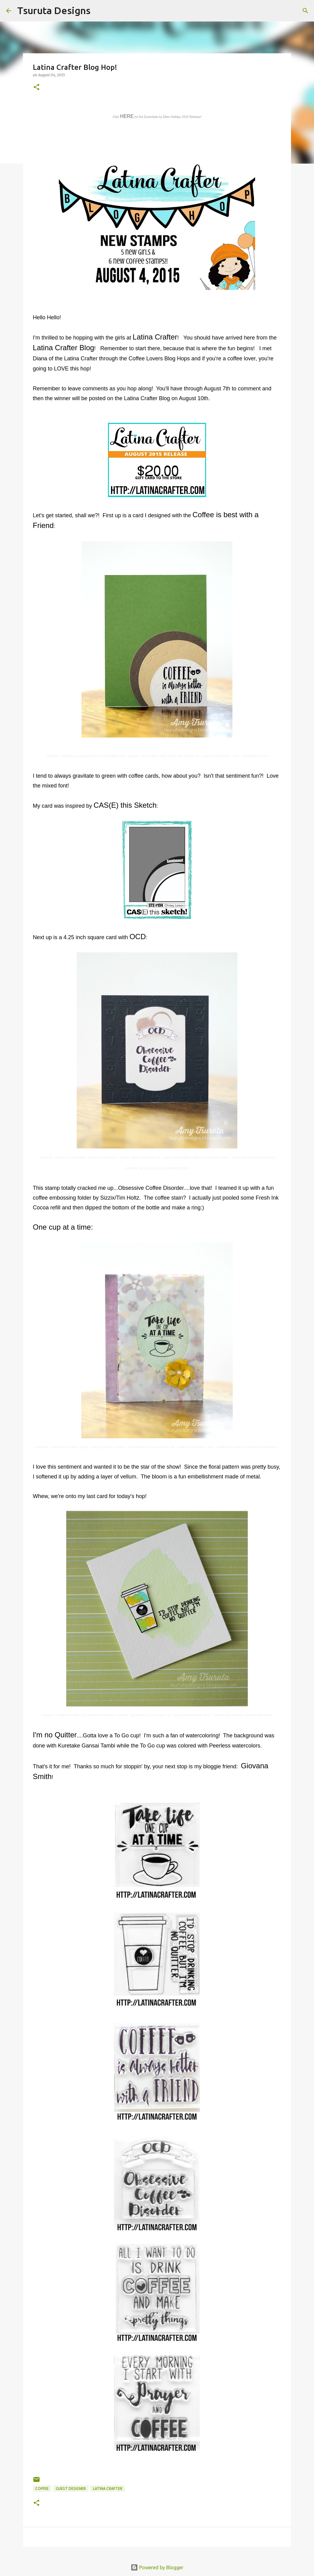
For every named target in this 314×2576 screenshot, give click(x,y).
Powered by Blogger (157, 2567)
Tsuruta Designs (53, 10)
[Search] (99, 10)
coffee (42, 2489)
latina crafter (107, 2489)
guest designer (71, 2489)
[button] (36, 87)
